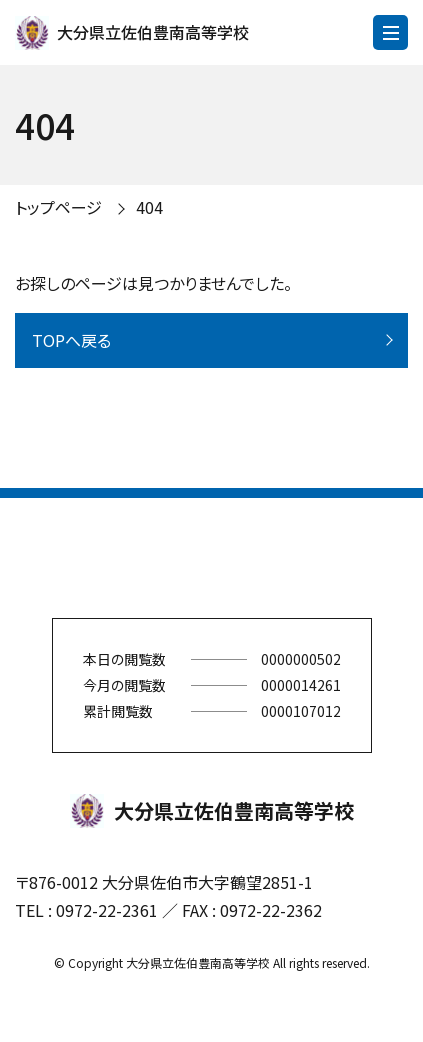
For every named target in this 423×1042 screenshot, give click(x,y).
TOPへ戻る (71, 340)
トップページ (58, 207)
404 (149, 207)
